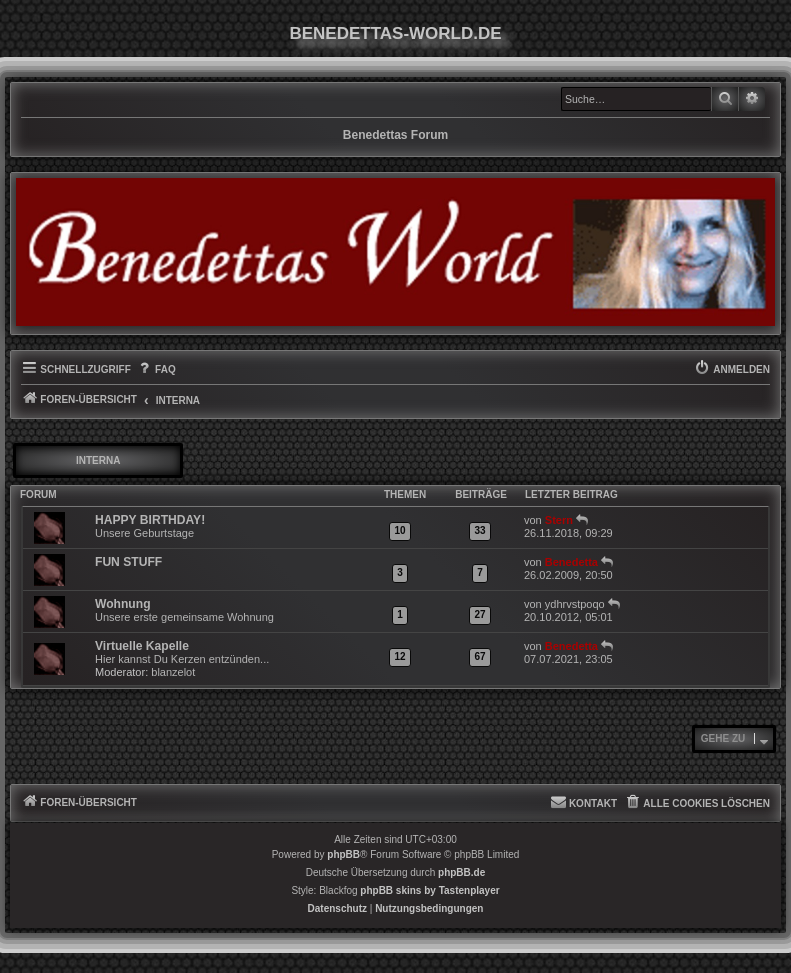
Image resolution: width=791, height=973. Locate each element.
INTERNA (98, 460)
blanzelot (173, 672)
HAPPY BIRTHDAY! (150, 520)
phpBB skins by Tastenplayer (429, 890)
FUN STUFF (128, 562)
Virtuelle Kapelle (142, 646)
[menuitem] (156, 370)
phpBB (343, 854)
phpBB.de (461, 872)
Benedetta (571, 562)
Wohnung (123, 604)
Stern (559, 520)
